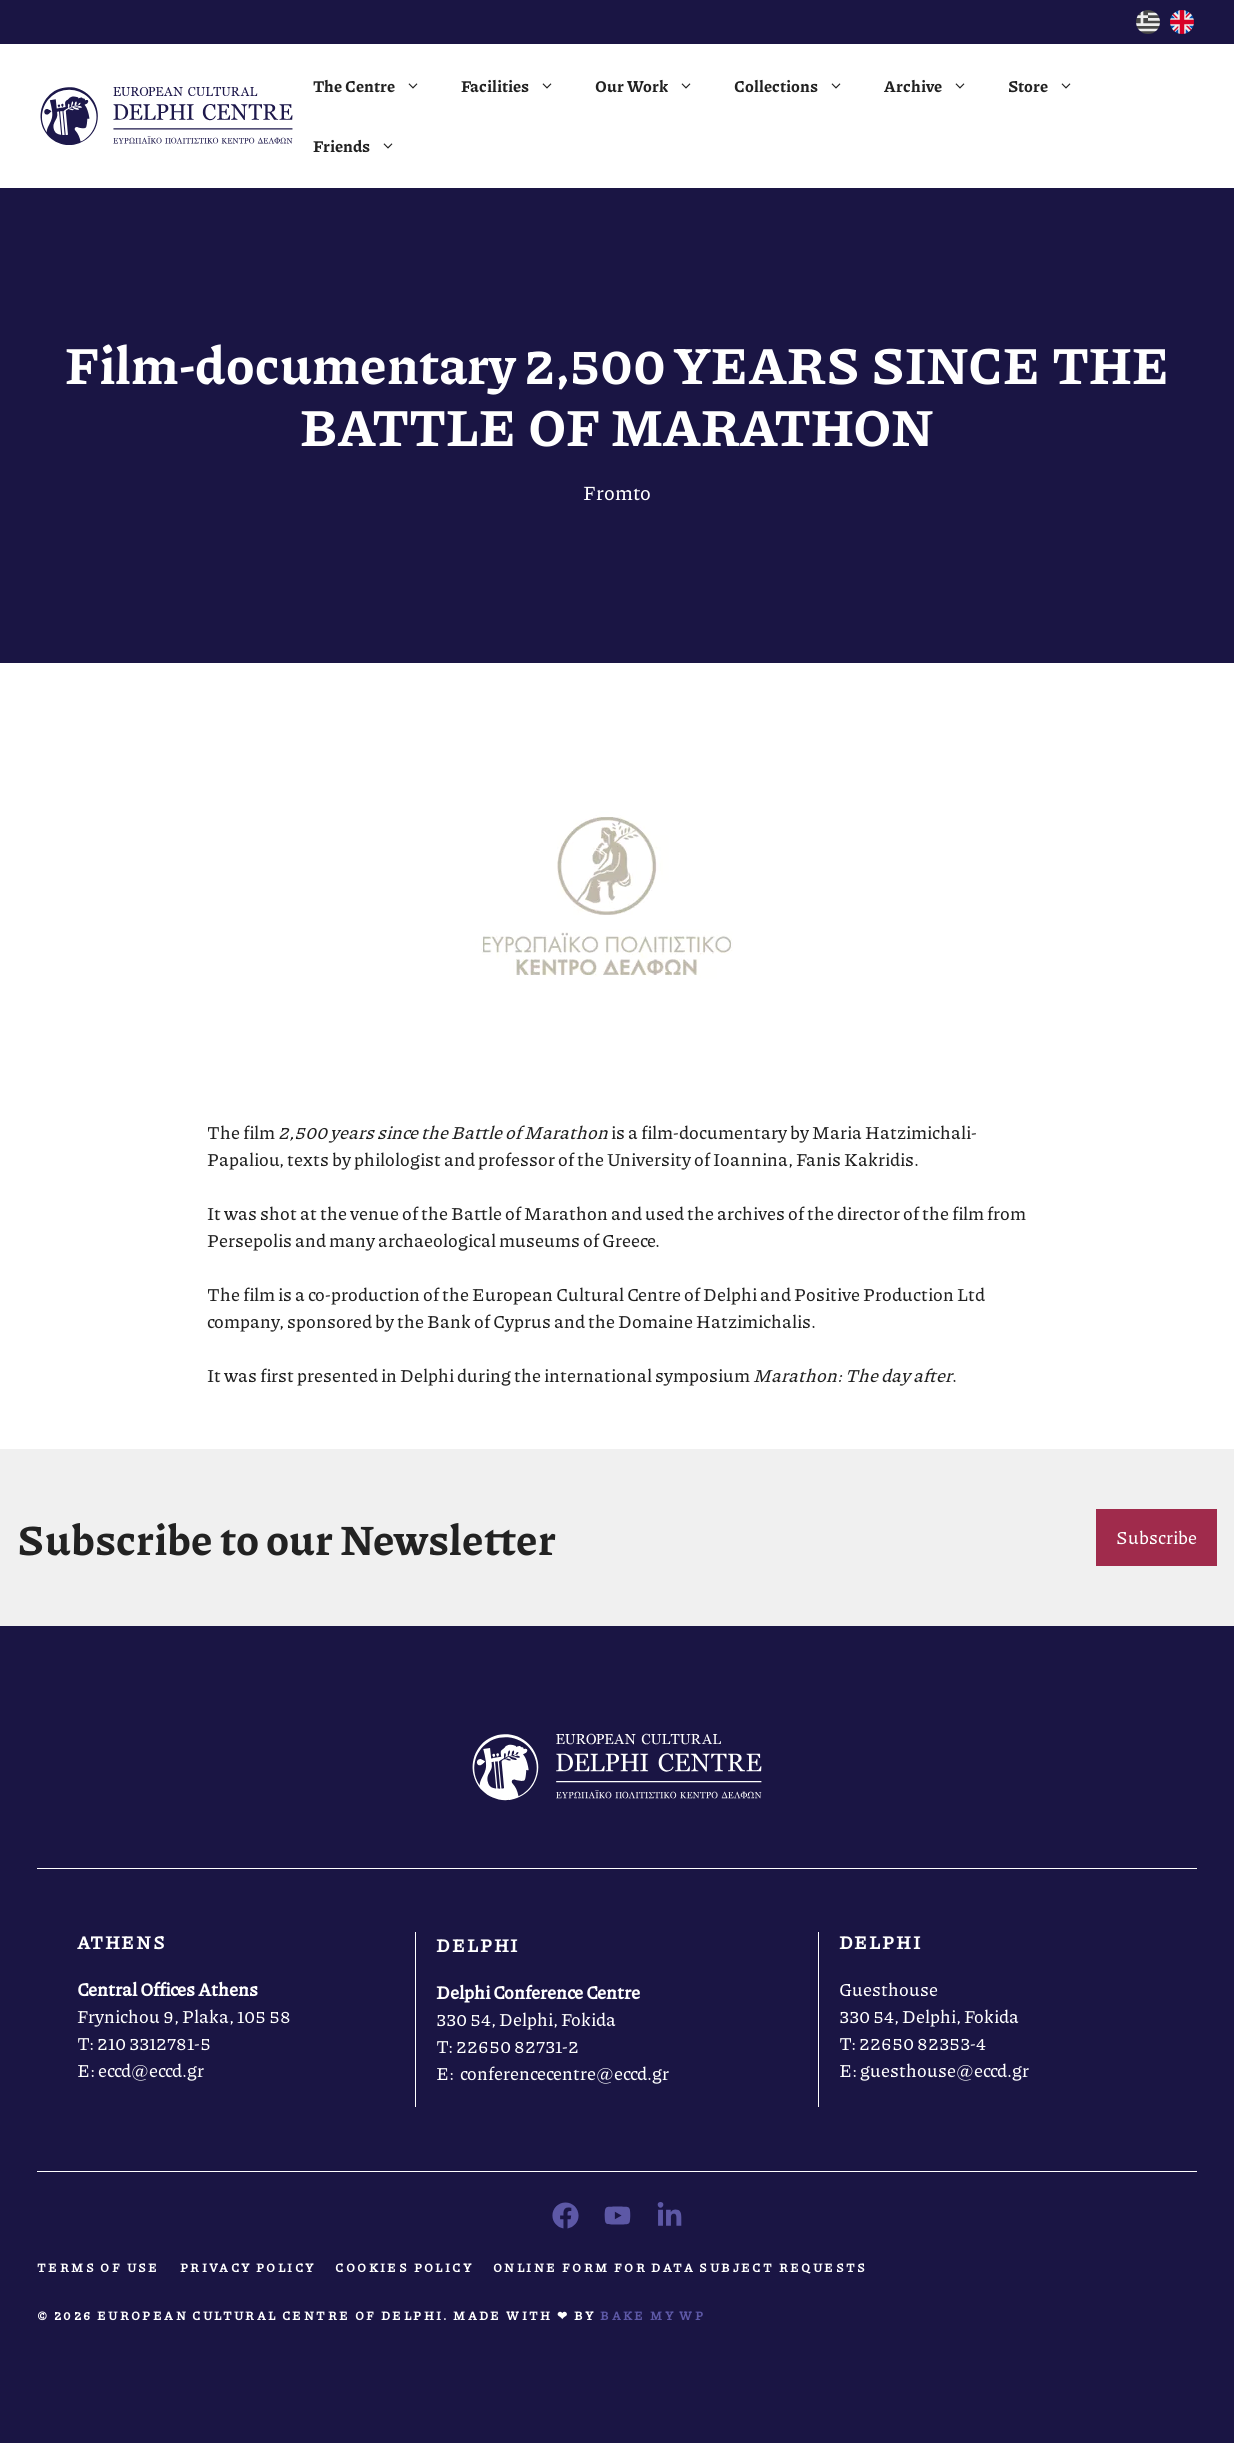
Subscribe (1156, 1537)
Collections (799, 86)
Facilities (518, 86)
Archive (936, 86)
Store (1051, 86)
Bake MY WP (652, 2315)
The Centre (377, 86)
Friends (364, 146)
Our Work (654, 86)
